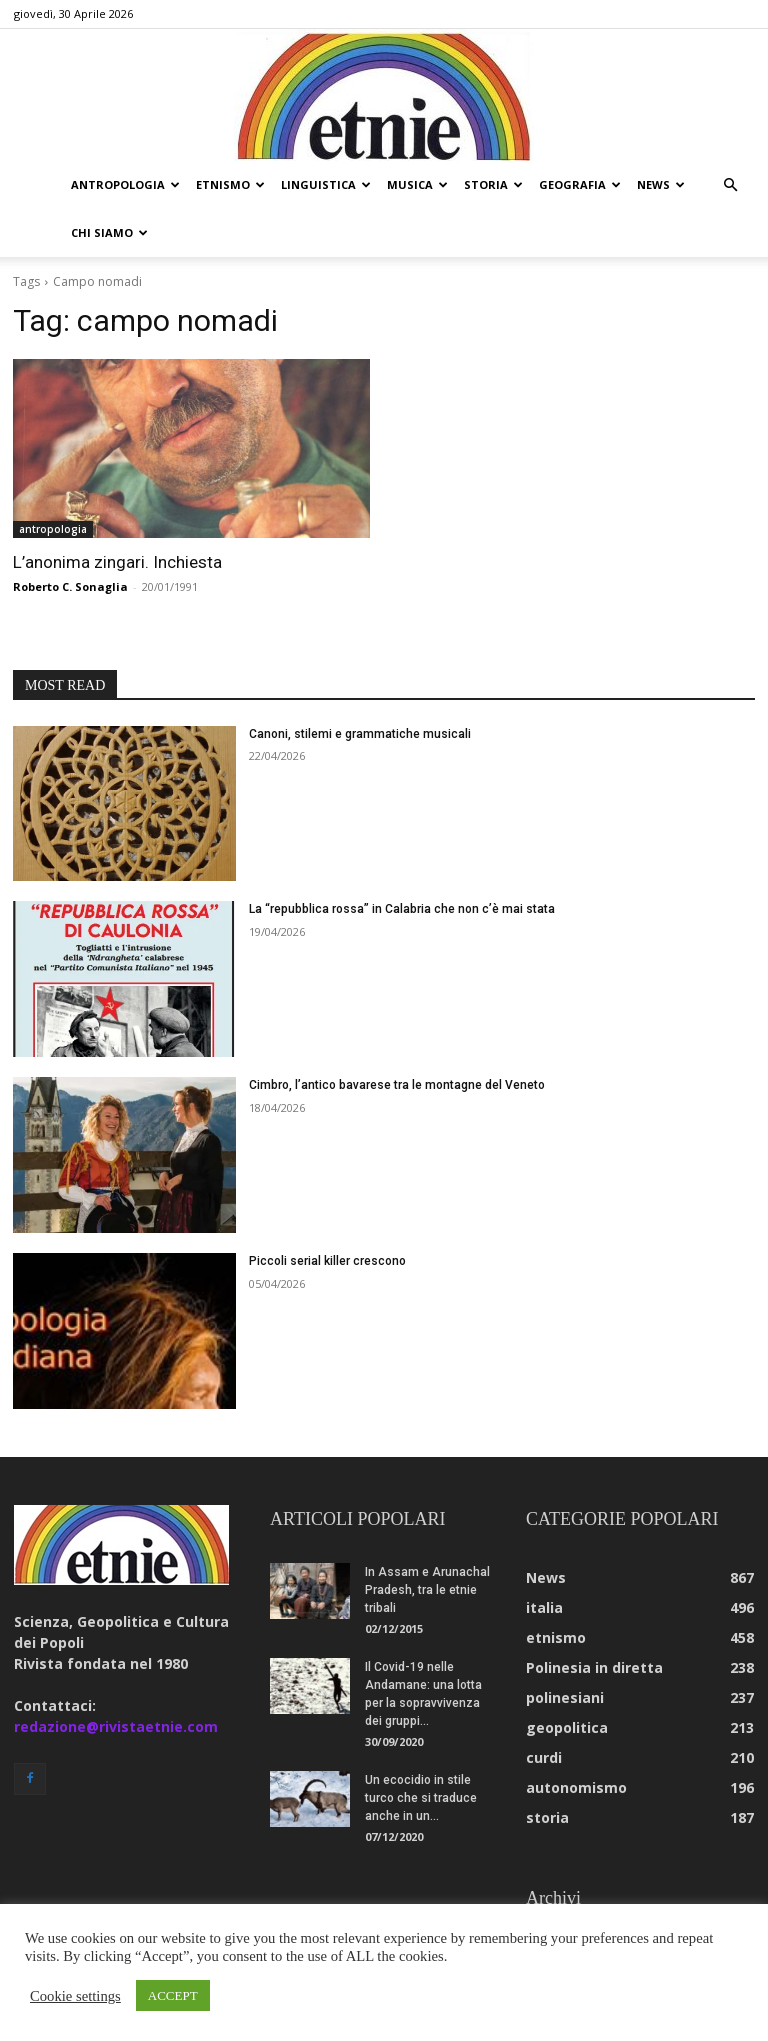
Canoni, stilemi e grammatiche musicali (360, 734)
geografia (580, 184)
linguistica (326, 184)
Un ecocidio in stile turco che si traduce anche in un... (421, 1798)
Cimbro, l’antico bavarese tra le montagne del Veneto (397, 1085)
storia (493, 184)
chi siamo (109, 232)
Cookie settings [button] (75, 1996)
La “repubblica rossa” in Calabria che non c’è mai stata (402, 909)
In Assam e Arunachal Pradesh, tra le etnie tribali (427, 1590)
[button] (730, 185)
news (661, 184)
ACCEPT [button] (173, 1995)
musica (417, 184)
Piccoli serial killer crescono (327, 1261)
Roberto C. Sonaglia (70, 586)
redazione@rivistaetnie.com (116, 1726)
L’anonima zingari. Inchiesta (117, 562)
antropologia (125, 184)
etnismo (230, 184)
